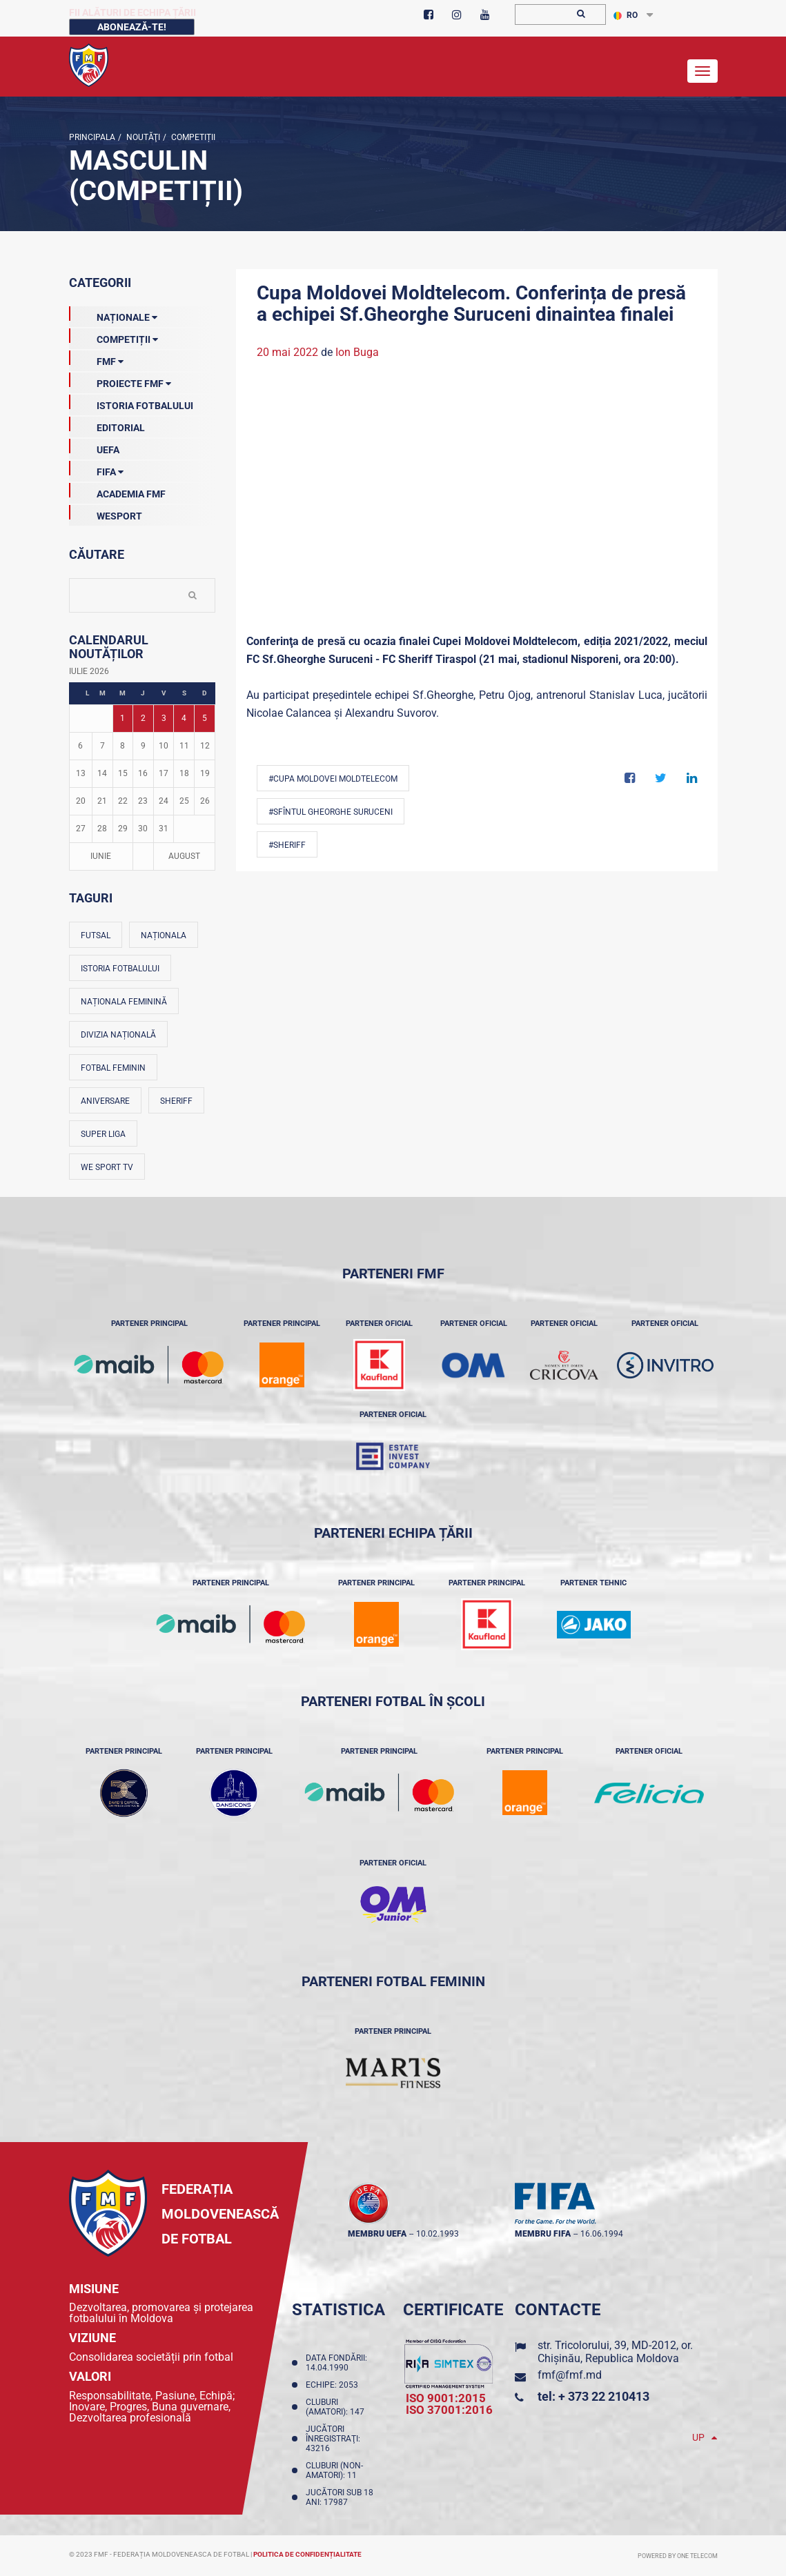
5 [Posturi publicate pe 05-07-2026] (204, 718)
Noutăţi (142, 137)
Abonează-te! (131, 26)
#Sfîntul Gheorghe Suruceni (330, 812)
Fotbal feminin (113, 1068)
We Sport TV (107, 1167)
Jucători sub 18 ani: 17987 (339, 2497)
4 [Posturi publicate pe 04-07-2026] (183, 718)
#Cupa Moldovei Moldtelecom (332, 779)
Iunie (100, 856)
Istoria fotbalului (120, 968)
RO (625, 15)
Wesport (105, 513)
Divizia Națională (118, 1035)
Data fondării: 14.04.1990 (336, 2362)
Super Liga (103, 1134)
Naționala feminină (124, 1002)
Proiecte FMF (120, 381)
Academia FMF (117, 491)
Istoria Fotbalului (131, 403)
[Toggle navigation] (702, 71)
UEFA (94, 447)
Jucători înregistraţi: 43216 (333, 2438)
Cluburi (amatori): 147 (337, 2407)
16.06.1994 (601, 2234)
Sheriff (176, 1101)
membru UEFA (377, 2234)
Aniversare (105, 1101)
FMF (96, 358)
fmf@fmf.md (570, 2374)
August (184, 856)
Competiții (192, 137)
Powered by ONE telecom (678, 2556)
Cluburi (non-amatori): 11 (334, 2470)
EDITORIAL (107, 425)
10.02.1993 (437, 2234)
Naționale (113, 314)
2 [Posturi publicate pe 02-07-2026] (143, 718)
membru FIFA (543, 2234)
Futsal (95, 935)
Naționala (163, 935)
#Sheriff (287, 845)
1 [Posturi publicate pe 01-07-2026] (122, 718)
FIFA (96, 469)
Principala (92, 137)
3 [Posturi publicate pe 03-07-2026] (163, 718)
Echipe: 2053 (334, 2385)
